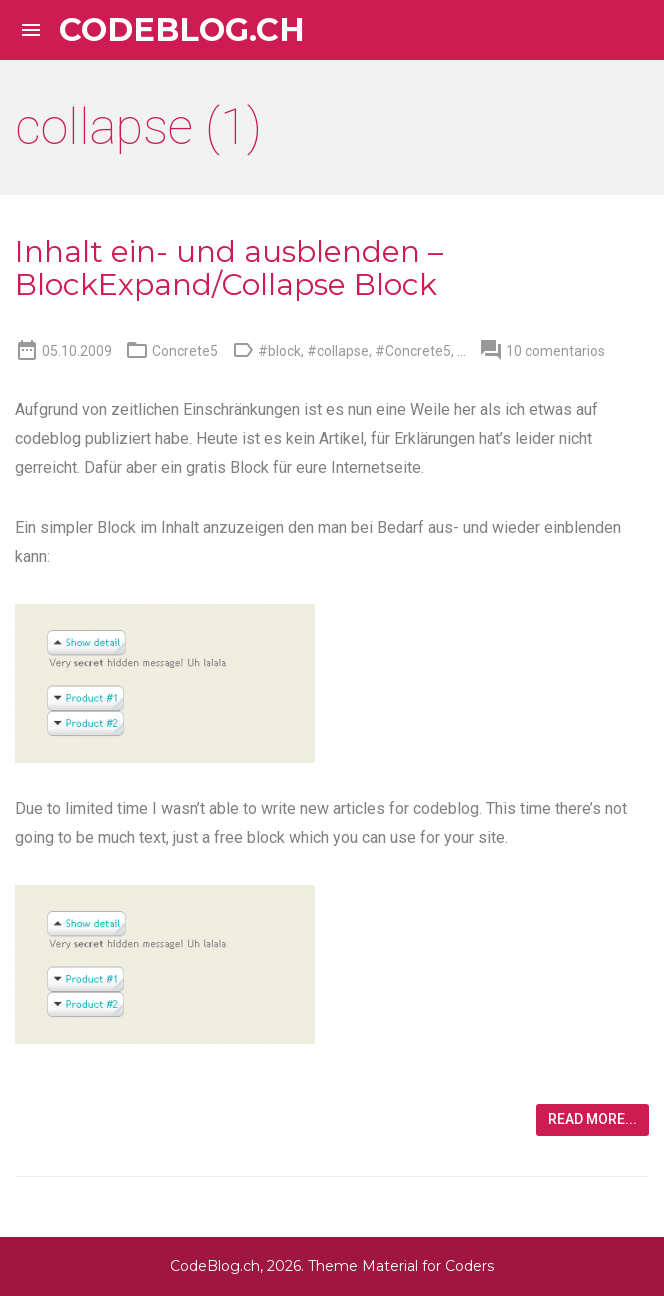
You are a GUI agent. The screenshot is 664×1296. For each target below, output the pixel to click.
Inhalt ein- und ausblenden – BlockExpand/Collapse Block (229, 268)
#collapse (338, 351)
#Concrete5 (413, 351)
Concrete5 (185, 351)
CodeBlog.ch (182, 30)
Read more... (592, 1119)
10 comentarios (555, 351)
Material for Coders (428, 1266)
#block (279, 351)
